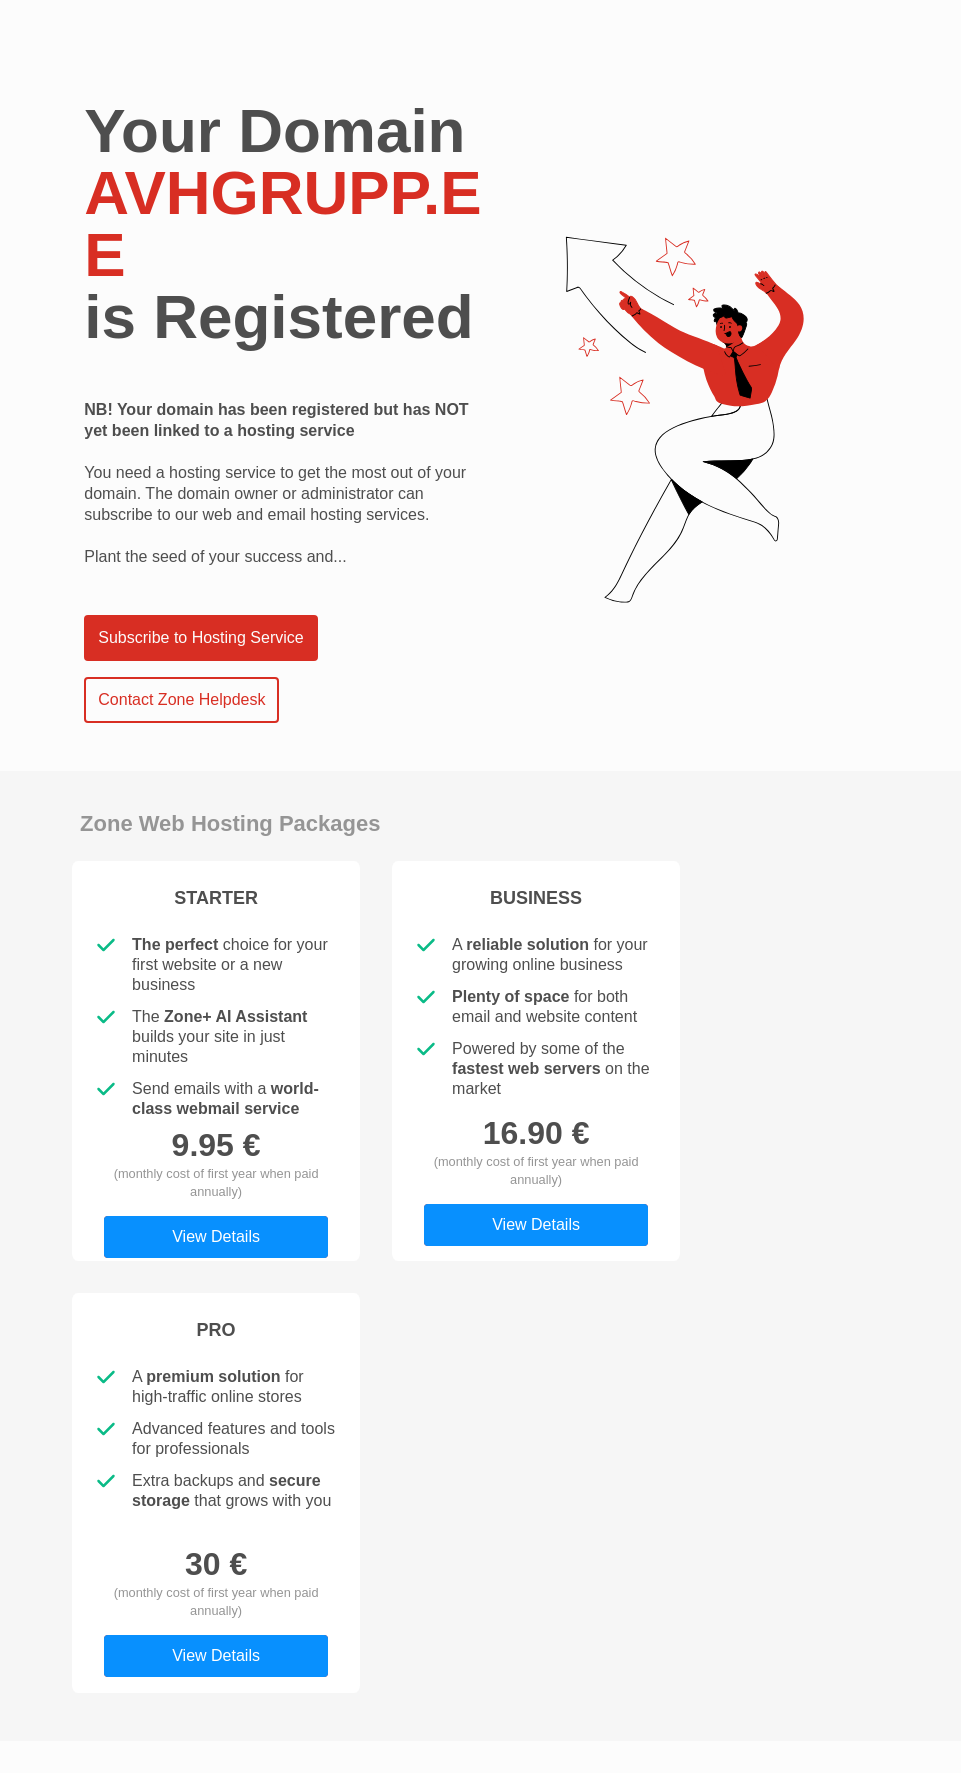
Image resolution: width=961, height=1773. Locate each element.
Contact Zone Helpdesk (181, 699)
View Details (216, 1236)
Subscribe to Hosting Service (200, 637)
